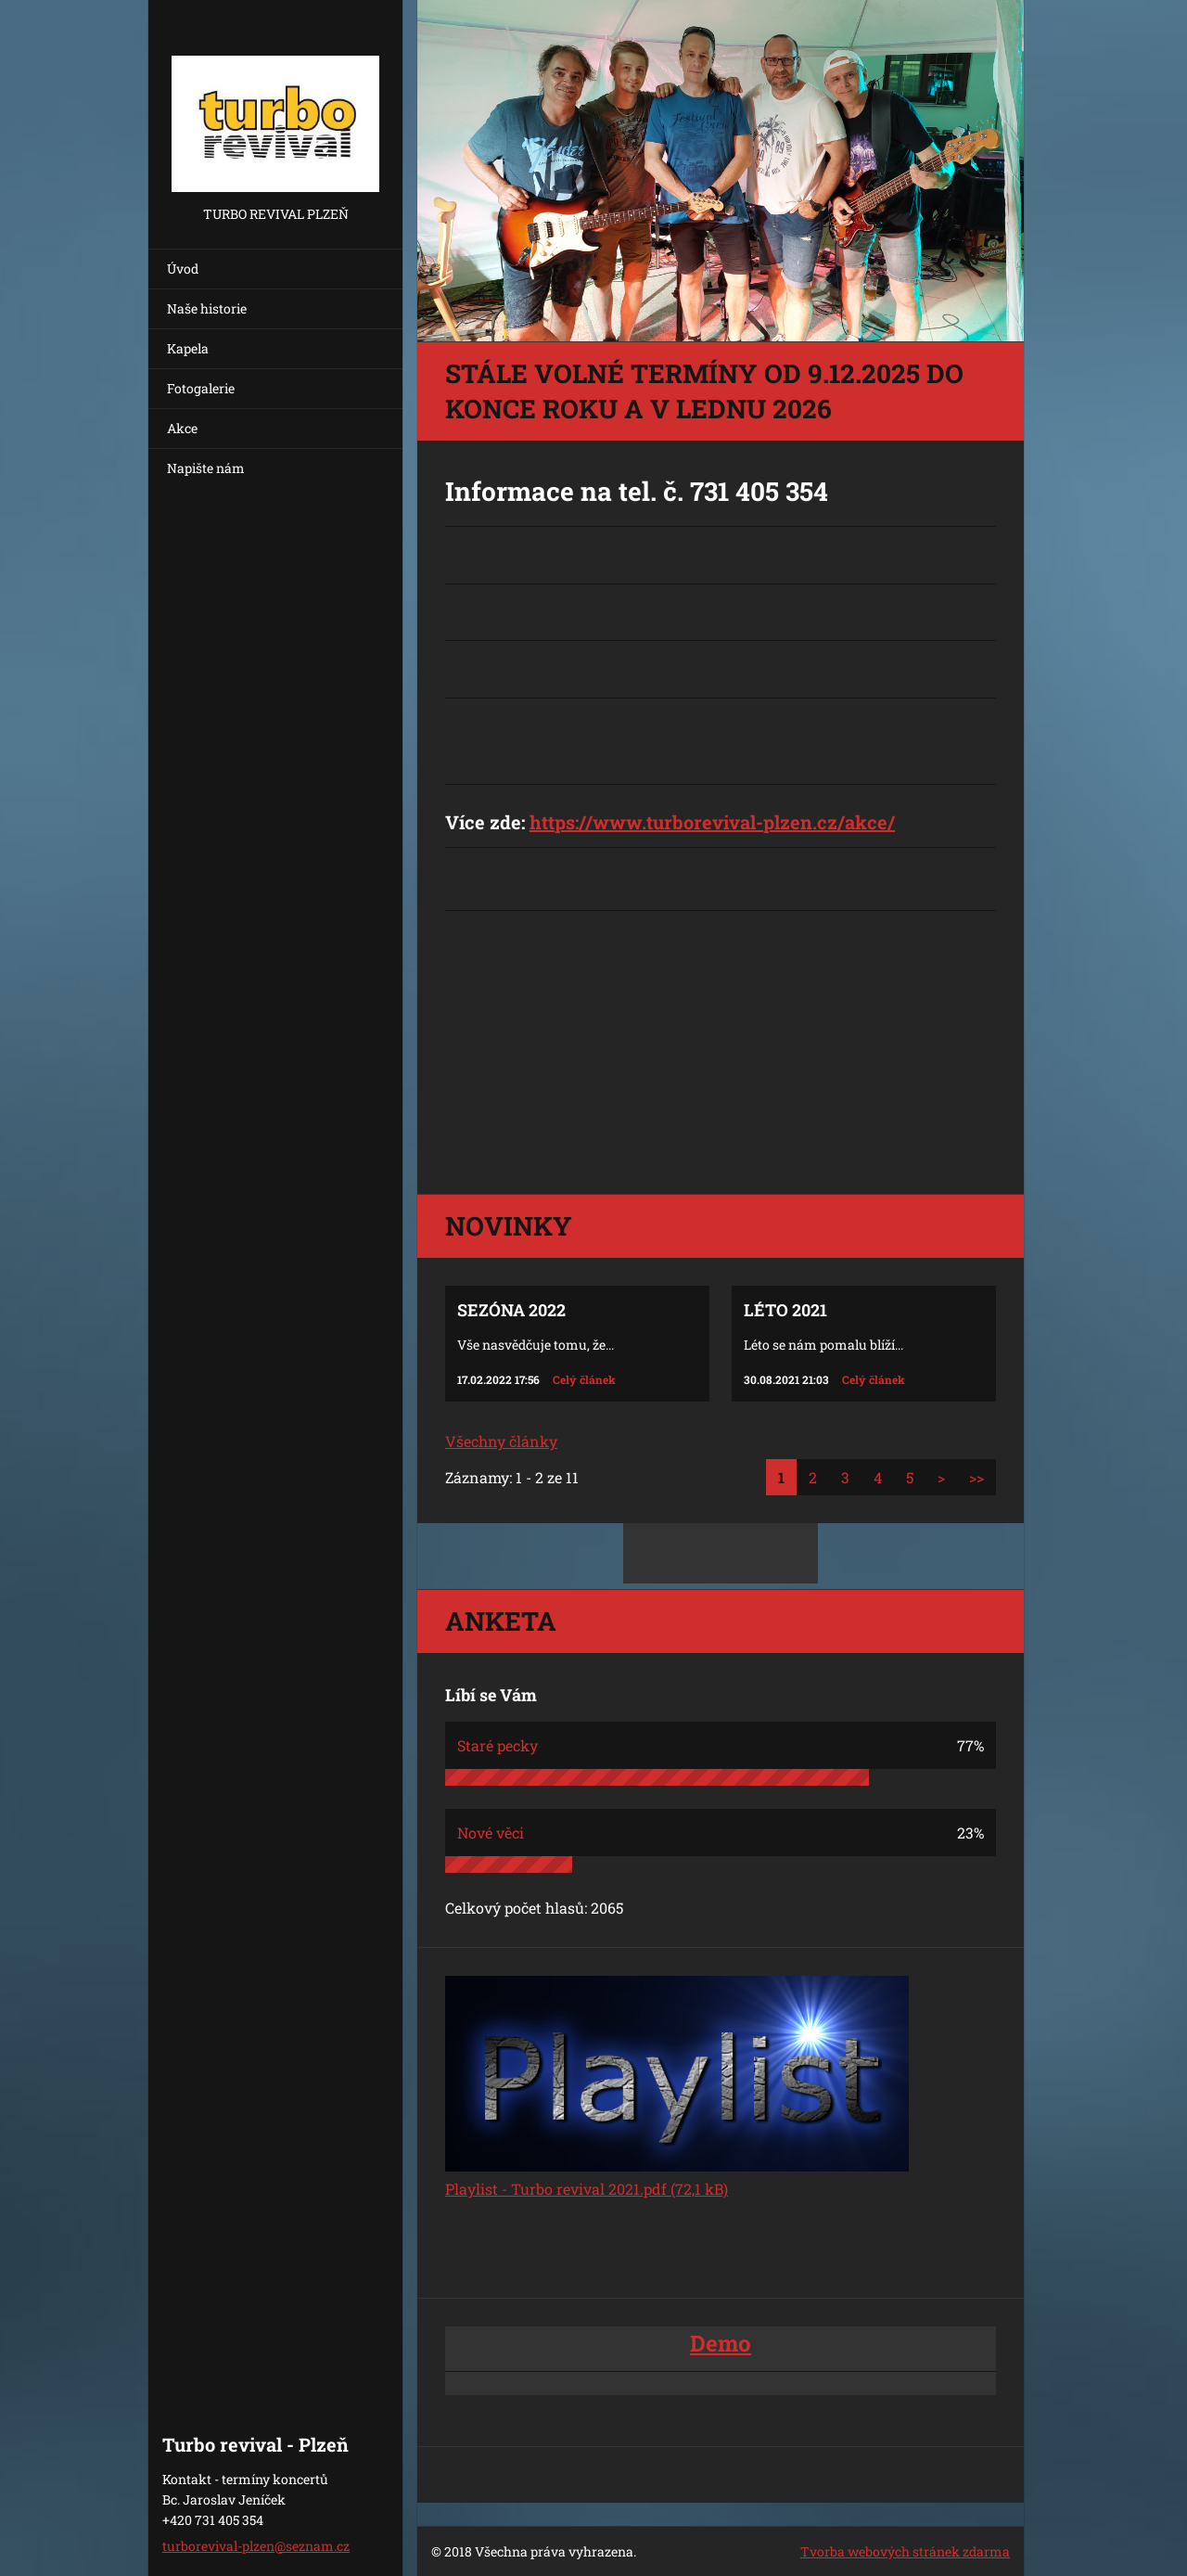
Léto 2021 (785, 1310)
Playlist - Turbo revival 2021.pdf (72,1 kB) (586, 2188)
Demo (720, 2343)
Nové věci (490, 1832)
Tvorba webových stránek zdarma (905, 2551)
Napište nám (206, 468)
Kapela (188, 348)
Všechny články (501, 1441)
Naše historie (207, 308)
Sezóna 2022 (511, 1310)
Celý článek (584, 1379)
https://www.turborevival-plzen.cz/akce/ (712, 822)
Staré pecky (497, 1745)
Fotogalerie (201, 388)
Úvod (182, 268)
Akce (182, 428)
